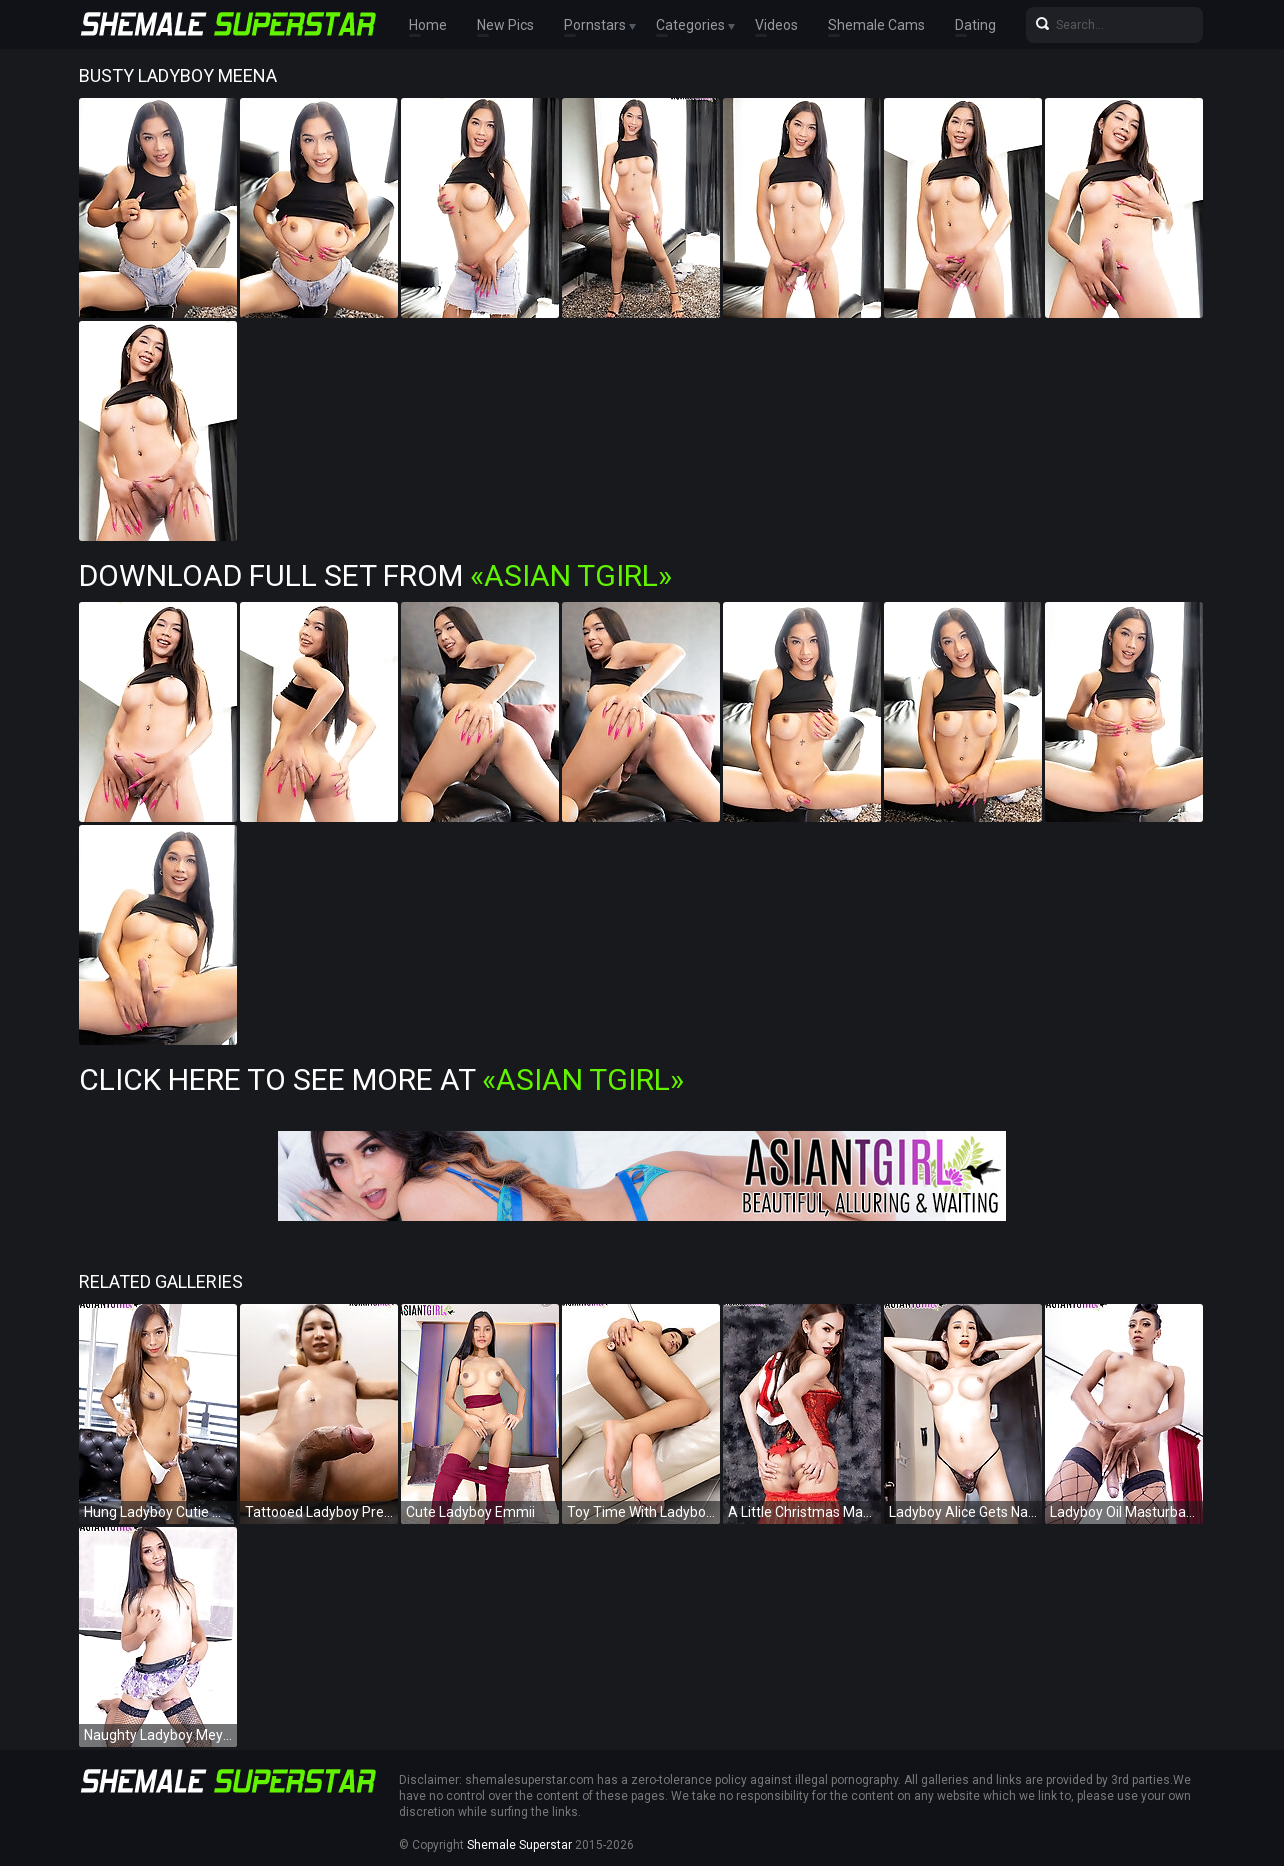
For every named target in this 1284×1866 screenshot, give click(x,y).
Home (428, 25)
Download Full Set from (375, 575)
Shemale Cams (876, 25)
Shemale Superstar (519, 1845)
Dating (975, 25)
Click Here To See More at (381, 1079)
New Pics (505, 25)
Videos (776, 25)
